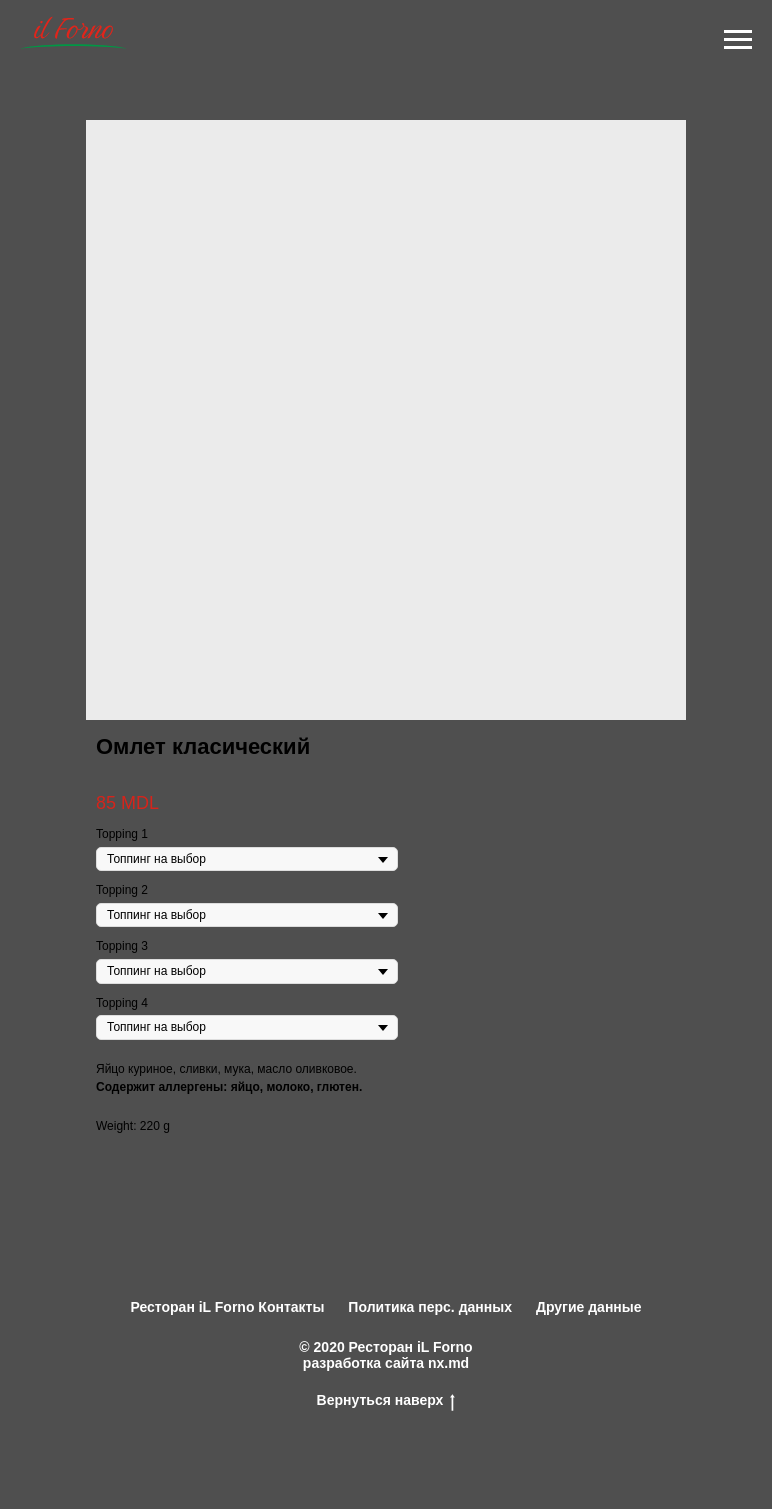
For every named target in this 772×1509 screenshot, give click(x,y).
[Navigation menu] (738, 40)
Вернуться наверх (386, 1400)
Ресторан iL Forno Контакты (227, 1307)
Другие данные (589, 1307)
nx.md (448, 1363)
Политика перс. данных (430, 1307)
